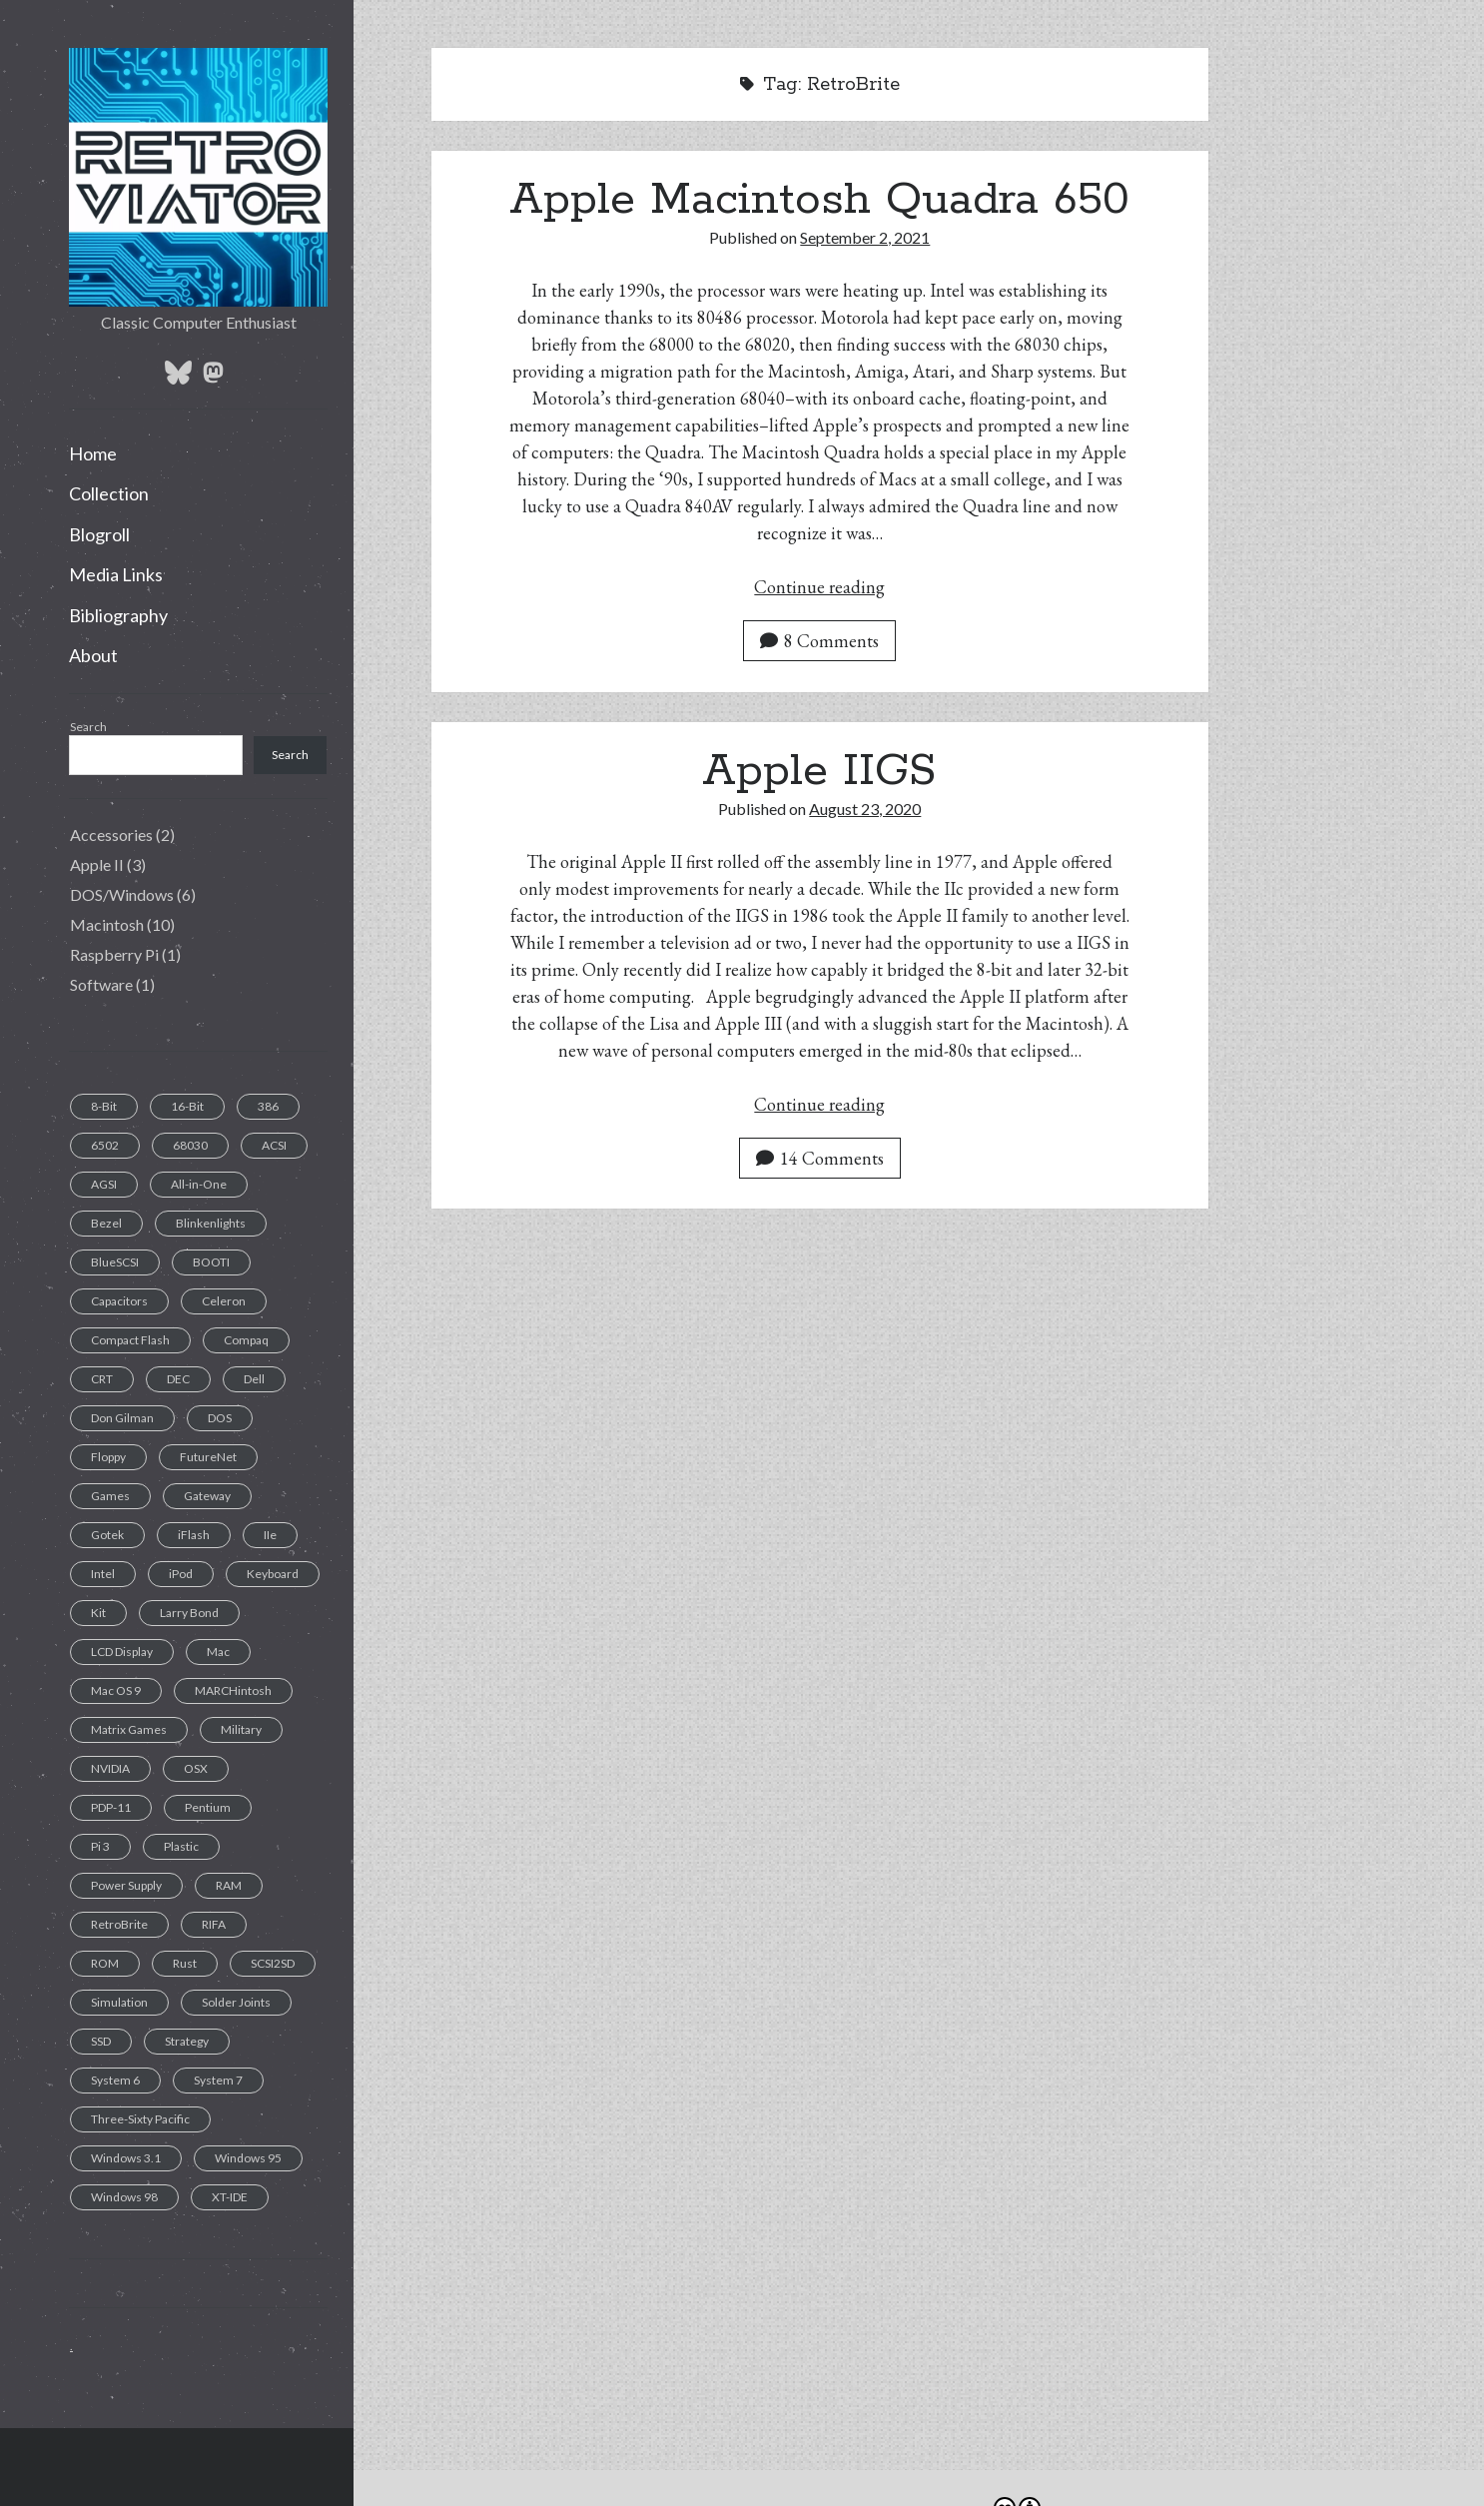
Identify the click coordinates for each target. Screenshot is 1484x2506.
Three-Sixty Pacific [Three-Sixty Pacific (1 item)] (140, 2118)
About (93, 655)
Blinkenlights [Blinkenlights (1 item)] (211, 1223)
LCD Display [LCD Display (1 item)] (122, 1651)
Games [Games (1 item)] (110, 1495)
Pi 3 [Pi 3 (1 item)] (100, 1846)
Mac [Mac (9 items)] (218, 1651)
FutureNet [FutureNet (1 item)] (208, 1456)
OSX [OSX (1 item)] (196, 1768)
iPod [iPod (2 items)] (181, 1573)
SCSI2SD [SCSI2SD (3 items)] (273, 1963)
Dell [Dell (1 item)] (254, 1378)
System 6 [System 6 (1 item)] (115, 2080)
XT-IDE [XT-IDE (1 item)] (230, 2196)
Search (88, 726)
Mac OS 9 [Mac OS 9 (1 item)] (116, 1690)
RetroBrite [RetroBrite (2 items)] (119, 1924)
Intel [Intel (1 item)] (103, 1573)
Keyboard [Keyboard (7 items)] (273, 1573)
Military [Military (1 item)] (241, 1729)
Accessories (111, 834)
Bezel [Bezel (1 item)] (106, 1223)
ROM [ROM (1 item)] (105, 1963)
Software (101, 984)
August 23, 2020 (865, 808)
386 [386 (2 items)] (268, 1106)
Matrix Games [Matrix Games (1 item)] (129, 1729)
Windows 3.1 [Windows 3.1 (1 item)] (126, 2157)
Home (93, 453)
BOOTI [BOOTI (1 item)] (211, 1261)
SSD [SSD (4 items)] (101, 2041)
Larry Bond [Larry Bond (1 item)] (189, 1612)
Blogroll (99, 534)
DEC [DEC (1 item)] (178, 1378)
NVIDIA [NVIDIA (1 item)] (110, 1768)
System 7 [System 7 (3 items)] (218, 2080)
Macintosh (107, 924)
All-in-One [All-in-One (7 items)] (199, 1184)
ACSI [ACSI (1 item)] (274, 1145)
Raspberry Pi (114, 954)
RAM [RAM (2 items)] (229, 1885)
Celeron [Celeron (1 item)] (224, 1300)
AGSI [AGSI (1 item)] (104, 1184)
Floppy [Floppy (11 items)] (108, 1456)
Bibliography (118, 615)
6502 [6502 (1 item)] (105, 1145)
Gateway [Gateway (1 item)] (207, 1495)
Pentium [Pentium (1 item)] (208, 1807)
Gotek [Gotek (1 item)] (107, 1534)
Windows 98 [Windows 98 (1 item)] (124, 2196)
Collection (109, 493)
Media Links (116, 574)
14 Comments (820, 1158)
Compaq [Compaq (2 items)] (246, 1339)
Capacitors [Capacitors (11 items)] (119, 1300)
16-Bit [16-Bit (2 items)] (187, 1106)
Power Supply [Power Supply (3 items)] (126, 1885)
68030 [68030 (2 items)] (190, 1145)
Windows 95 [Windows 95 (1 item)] (248, 2157)
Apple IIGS (819, 771)
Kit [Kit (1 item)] (98, 1612)
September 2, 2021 (865, 237)
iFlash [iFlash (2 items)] (194, 1534)
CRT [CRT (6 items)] (102, 1378)
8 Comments (819, 640)
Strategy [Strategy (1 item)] (187, 2041)
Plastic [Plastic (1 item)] (181, 1846)
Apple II (97, 864)
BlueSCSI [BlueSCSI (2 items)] (115, 1261)
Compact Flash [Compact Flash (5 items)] (130, 1339)
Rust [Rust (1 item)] (185, 1963)
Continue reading (819, 586)
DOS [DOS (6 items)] (220, 1417)
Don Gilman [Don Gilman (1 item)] (122, 1417)
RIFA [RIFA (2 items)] (214, 1924)
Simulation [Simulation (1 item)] (119, 2002)
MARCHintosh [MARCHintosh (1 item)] (233, 1690)
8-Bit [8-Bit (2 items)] (104, 1106)
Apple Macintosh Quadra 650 (819, 200)
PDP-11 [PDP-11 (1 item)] (111, 1807)
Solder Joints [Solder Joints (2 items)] (236, 2002)
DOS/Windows (122, 894)
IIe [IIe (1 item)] (270, 1534)
